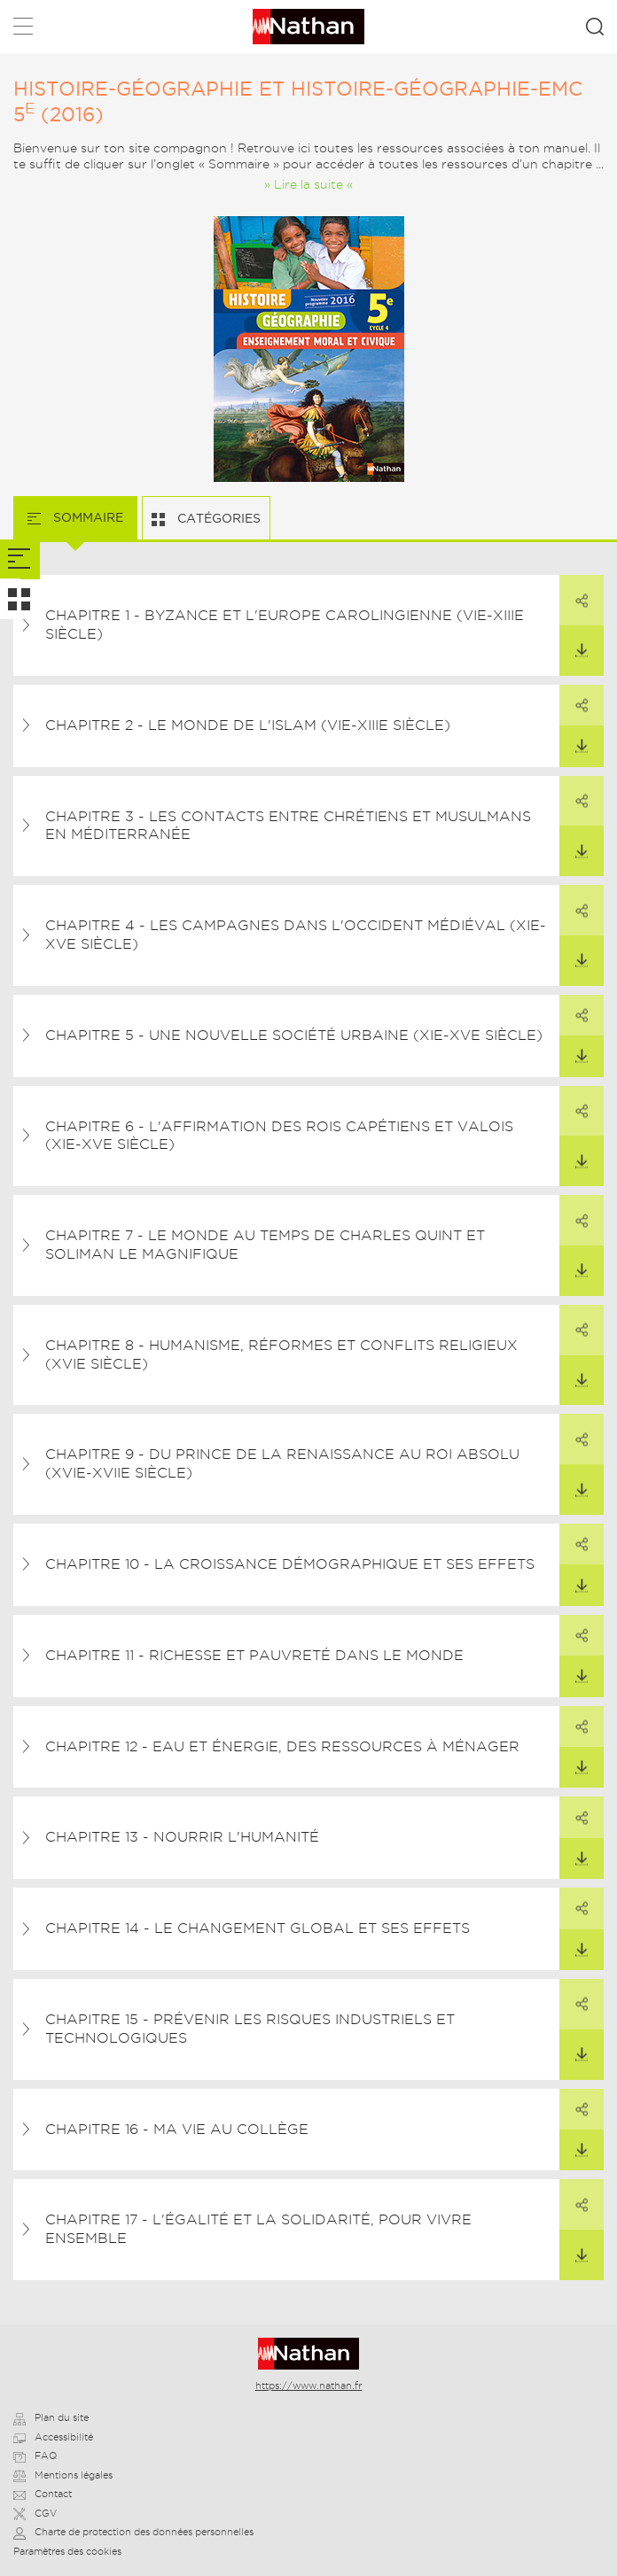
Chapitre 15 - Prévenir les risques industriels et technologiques (250, 2028)
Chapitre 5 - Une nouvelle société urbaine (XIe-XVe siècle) (294, 1035)
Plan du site (51, 2417)
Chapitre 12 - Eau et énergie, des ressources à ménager (282, 1746)
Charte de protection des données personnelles (133, 2531)
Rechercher (595, 26)
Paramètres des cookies (67, 2551)
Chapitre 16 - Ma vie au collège (176, 2129)
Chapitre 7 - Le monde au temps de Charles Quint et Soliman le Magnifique (265, 1244)
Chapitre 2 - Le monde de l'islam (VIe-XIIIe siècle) (247, 725)
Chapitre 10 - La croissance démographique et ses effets (290, 1563)
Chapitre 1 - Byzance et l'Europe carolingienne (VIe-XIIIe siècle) (284, 624)
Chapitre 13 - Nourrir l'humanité (182, 1836)
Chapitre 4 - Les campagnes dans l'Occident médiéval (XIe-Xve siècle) (295, 934)
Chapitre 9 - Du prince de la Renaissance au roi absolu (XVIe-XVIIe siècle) (282, 1463)
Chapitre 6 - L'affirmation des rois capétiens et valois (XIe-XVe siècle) (279, 1135)
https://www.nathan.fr (308, 2385)
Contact (42, 2493)
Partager (573, 591)
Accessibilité (53, 2437)
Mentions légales (63, 2475)
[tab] (20, 559)
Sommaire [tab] (86, 517)
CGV (35, 2513)
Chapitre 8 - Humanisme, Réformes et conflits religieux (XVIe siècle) (281, 1354)
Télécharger (573, 641)
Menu (23, 30)
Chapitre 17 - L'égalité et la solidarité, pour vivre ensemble (258, 2229)
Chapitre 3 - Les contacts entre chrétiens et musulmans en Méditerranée (288, 825)
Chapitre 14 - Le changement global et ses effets (257, 1928)
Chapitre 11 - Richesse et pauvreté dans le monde (254, 1655)
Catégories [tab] (217, 518)
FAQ (35, 2455)
